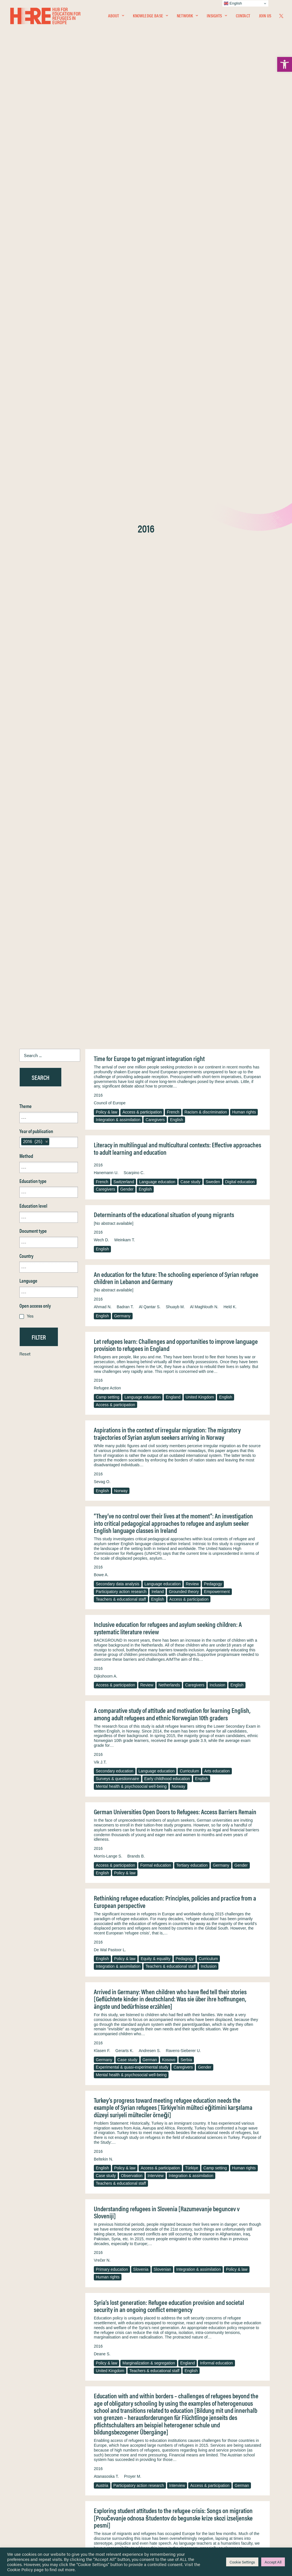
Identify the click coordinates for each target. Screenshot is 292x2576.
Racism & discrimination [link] (205, 163)
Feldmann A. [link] (105, 2305)
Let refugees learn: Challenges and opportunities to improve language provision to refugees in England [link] (176, 396)
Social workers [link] (109, 2314)
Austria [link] (102, 1537)
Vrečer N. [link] (102, 1312)
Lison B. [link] (101, 1710)
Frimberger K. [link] (106, 1803)
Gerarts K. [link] (124, 1102)
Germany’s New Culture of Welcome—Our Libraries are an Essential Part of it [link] (177, 1667)
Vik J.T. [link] (100, 814)
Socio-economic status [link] (116, 2415)
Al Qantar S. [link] (150, 358)
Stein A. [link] (142, 2104)
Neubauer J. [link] (155, 2305)
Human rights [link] (244, 163)
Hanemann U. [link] (106, 224)
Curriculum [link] (189, 822)
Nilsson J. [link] (102, 2197)
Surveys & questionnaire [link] (117, 830)
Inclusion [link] (217, 736)
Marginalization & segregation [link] (148, 1414)
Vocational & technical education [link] (175, 2314)
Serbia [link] (186, 1111)
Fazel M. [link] (101, 2104)
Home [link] (25, 2468)
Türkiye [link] (191, 1219)
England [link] (173, 449)
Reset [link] (25, 405)
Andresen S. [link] (150, 1102)
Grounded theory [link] (184, 643)
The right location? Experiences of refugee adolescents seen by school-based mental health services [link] (176, 2050)
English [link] (176, 171)
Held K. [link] (230, 358)
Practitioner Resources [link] (169, 2511)
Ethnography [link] (107, 1820)
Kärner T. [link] (206, 2305)
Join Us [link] (265, 16)
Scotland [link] (162, 1820)
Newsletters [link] (33, 2493)
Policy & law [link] (106, 163)
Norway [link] (120, 542)
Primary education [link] (112, 1321)
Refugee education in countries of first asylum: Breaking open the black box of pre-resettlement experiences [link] (176, 1957)
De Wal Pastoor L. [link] (110, 1001)
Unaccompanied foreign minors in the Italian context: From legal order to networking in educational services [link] (176, 2350)
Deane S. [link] (102, 1405)
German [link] (150, 1111)
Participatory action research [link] (121, 643)
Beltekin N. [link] (103, 1211)
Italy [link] (224, 2407)
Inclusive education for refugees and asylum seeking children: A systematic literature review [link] (168, 679)
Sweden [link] (213, 233)
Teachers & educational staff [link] (121, 651)
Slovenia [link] (141, 1321)
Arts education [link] (217, 822)
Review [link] (192, 635)
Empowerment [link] (217, 643)
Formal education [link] (155, 917)
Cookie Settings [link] (242, 2562)
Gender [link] (127, 241)
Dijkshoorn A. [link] (105, 728)
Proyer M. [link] (132, 1528)
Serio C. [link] (124, 2398)
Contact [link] (243, 16)
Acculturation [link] (207, 1920)
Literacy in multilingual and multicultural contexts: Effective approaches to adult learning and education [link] (177, 200)
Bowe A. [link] (101, 626)
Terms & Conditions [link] (167, 2474)
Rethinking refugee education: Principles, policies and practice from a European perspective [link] (175, 953)
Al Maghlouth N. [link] (204, 358)
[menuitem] (116, 16)
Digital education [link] (240, 233)
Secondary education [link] (114, 822)
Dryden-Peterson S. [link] (111, 2005)
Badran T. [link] (125, 358)
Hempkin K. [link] (104, 1621)
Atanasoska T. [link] (106, 1528)
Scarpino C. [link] (133, 224)
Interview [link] (156, 1227)
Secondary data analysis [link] (117, 635)
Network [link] (187, 16)
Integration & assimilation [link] (118, 171)
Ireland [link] (157, 643)
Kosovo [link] (168, 1111)
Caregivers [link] (155, 171)
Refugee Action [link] (107, 439)
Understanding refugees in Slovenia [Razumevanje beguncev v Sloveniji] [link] (167, 1264)
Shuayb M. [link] (175, 358)
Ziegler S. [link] (227, 2305)
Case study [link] (190, 233)
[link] (284, 64)
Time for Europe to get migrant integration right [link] (149, 110)
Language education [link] (157, 233)
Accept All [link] (273, 2562)
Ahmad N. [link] (102, 358)
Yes (30, 367)
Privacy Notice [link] (163, 2468)
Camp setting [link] (107, 449)
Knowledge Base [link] (150, 16)
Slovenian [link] (162, 1321)
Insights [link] (217, 16)
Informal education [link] (216, 1414)
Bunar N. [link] (124, 2197)
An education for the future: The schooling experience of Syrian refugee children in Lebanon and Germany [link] (176, 329)
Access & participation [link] (142, 163)
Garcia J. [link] (122, 2104)
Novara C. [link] (103, 2398)
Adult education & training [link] (232, 2314)
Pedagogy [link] (213, 635)
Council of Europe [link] (109, 154)
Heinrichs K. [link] (181, 2305)
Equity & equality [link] (155, 1010)
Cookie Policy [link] (20, 2569)
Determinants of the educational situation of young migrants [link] (164, 266)
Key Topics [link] (159, 2518)
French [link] (173, 163)
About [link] (116, 16)
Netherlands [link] (169, 736)
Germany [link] (122, 367)
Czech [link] (230, 1920)
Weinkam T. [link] (124, 291)
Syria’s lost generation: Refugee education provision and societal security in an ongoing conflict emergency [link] (169, 1357)
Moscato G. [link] (147, 2398)
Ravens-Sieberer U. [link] (183, 1102)
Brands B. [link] (136, 908)
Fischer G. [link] (103, 1911)
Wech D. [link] (101, 291)
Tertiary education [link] (192, 917)
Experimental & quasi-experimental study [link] (132, 1119)
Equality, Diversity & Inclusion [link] (174, 2481)
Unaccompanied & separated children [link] (155, 2407)
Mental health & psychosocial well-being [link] (131, 838)
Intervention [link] (204, 2407)
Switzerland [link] (123, 233)
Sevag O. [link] (102, 533)
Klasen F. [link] (102, 1102)
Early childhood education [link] (167, 830)
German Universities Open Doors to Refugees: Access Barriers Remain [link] (175, 863)
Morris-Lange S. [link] (108, 908)
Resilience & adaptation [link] (117, 2120)
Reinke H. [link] (130, 2305)
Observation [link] (131, 1227)
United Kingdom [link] (200, 449)
